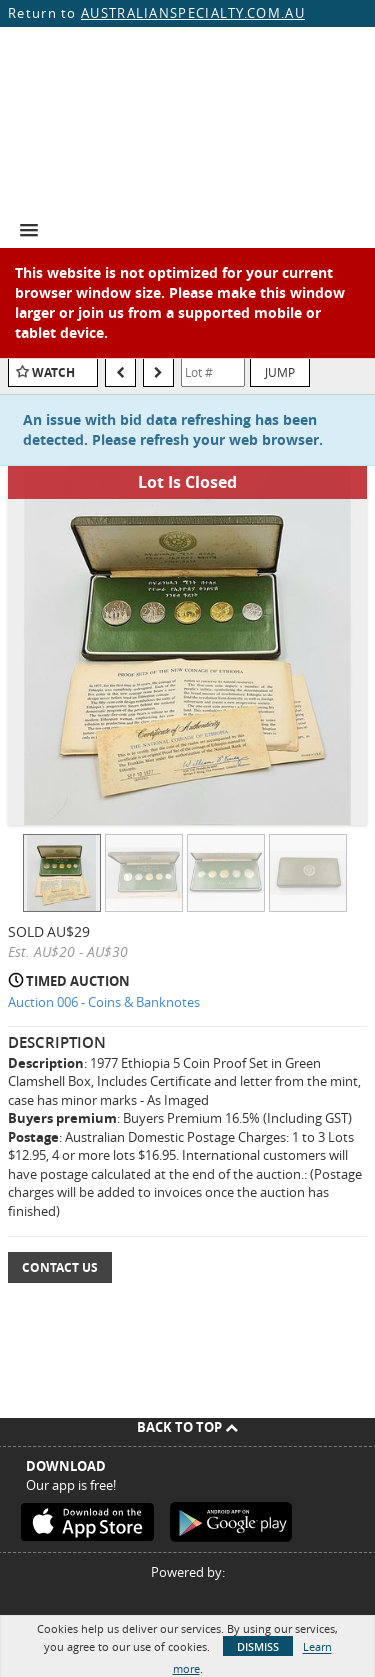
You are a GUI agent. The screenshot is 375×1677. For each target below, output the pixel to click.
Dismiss (258, 1646)
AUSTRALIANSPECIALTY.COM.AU (193, 13)
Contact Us (60, 1267)
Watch (53, 372)
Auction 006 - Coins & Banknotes (104, 1002)
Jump (280, 372)
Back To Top (187, 1427)
